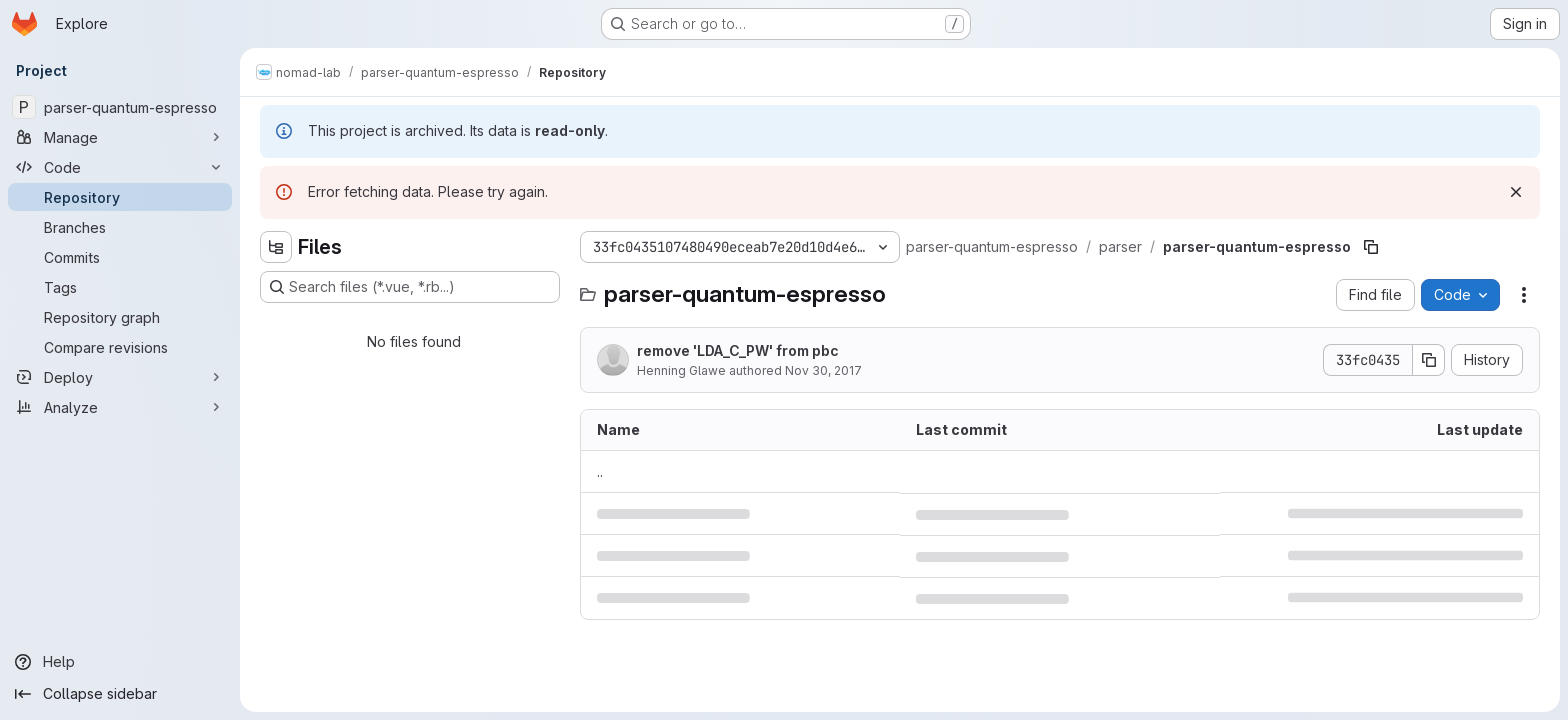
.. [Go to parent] (600, 471)
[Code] (120, 167)
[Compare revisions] (120, 347)
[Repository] (120, 197)
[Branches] (120, 227)
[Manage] (120, 137)
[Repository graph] (120, 317)
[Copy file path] (1371, 247)
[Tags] (120, 287)
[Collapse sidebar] (120, 694)
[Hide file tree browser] (276, 247)
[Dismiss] (1516, 192)
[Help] (120, 662)
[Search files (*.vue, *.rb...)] (410, 287)
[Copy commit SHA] (1429, 360)
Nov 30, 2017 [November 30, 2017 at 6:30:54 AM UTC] (823, 370)
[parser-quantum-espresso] (120, 107)
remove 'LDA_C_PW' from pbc (738, 350)
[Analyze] (120, 407)
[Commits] (120, 257)
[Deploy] (120, 377)
